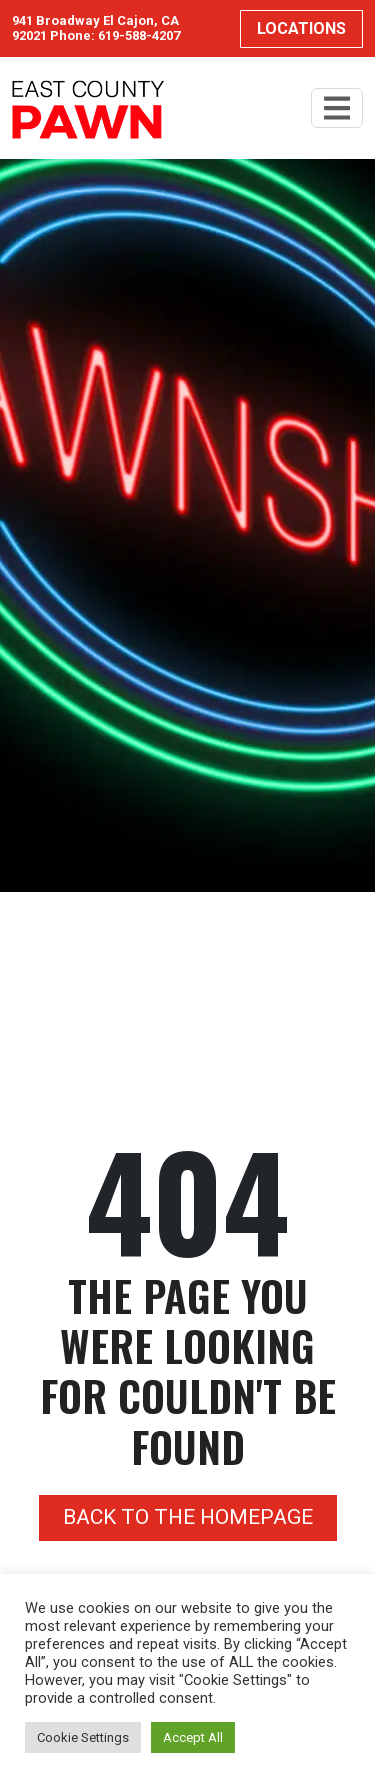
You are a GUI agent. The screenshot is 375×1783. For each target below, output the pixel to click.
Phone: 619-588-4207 (115, 35)
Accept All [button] (193, 1737)
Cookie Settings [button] (83, 1737)
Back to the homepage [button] (188, 1517)
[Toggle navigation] (337, 108)
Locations (301, 28)
